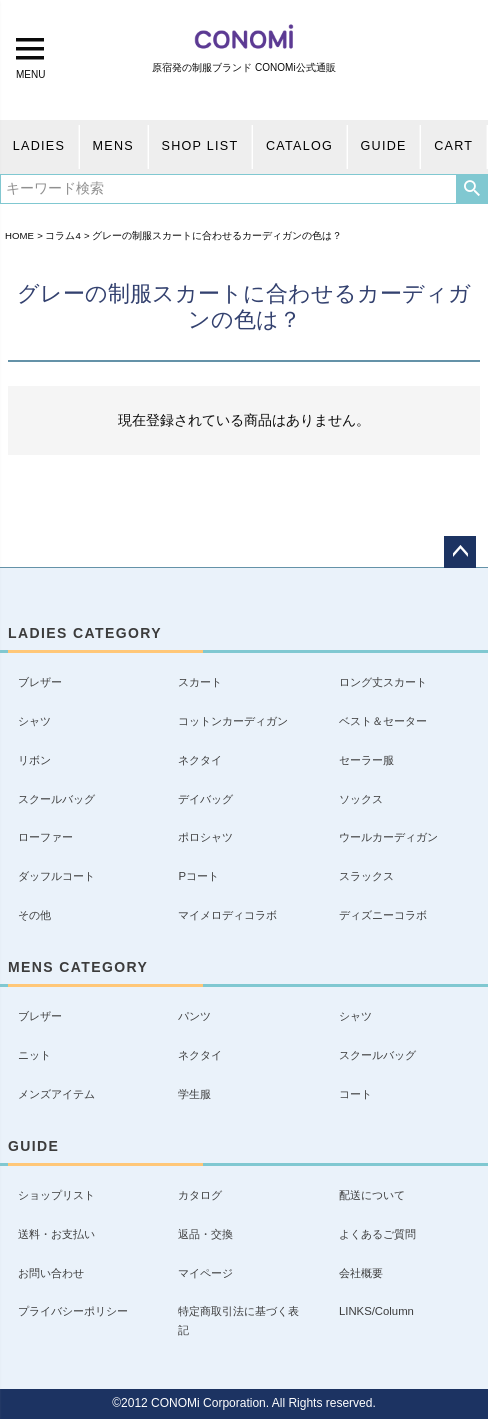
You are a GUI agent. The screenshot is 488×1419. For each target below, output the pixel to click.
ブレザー (40, 682)
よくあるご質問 (377, 1234)
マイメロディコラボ (227, 915)
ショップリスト (56, 1195)
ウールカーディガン (388, 837)
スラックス (366, 876)
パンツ (194, 1016)
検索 (471, 189)
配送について (372, 1195)
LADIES (39, 146)
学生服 (194, 1094)
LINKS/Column (376, 1311)
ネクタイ (200, 760)
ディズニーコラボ (383, 915)
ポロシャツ (205, 837)
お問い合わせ (51, 1273)
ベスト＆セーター (383, 721)
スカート (200, 682)
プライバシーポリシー (73, 1311)
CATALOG (299, 146)
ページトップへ (460, 552)
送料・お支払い (56, 1234)
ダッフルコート (56, 876)
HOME (19, 235)
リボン (34, 760)
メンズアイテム (56, 1094)
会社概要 (361, 1273)
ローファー (45, 837)
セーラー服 (366, 760)
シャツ (34, 721)
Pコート (198, 876)
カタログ (200, 1195)
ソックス (361, 799)
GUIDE (384, 146)
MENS (113, 146)
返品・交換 (205, 1234)
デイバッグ (205, 799)
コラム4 (62, 235)
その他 (34, 915)
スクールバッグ (56, 799)
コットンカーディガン (233, 721)
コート (355, 1094)
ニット (34, 1055)
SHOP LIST (200, 146)
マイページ (205, 1273)
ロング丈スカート (383, 682)
